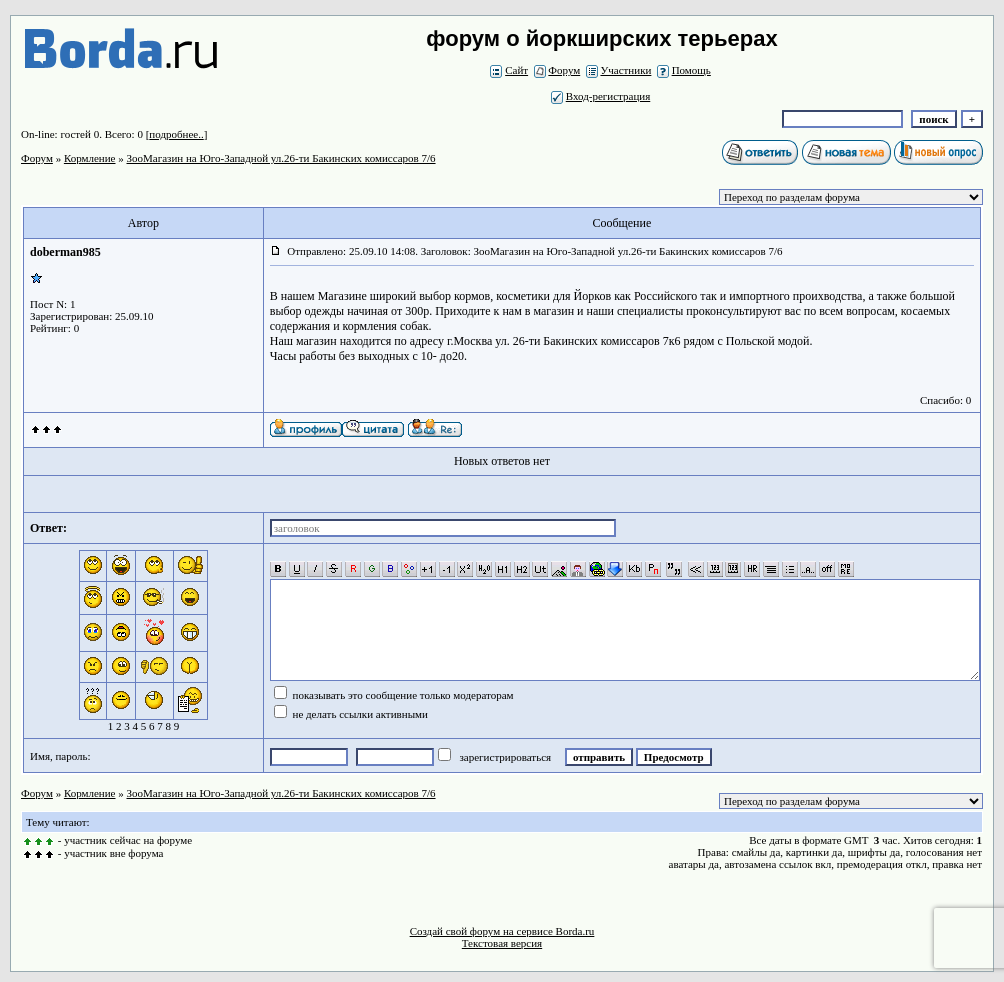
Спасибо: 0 (945, 400)
